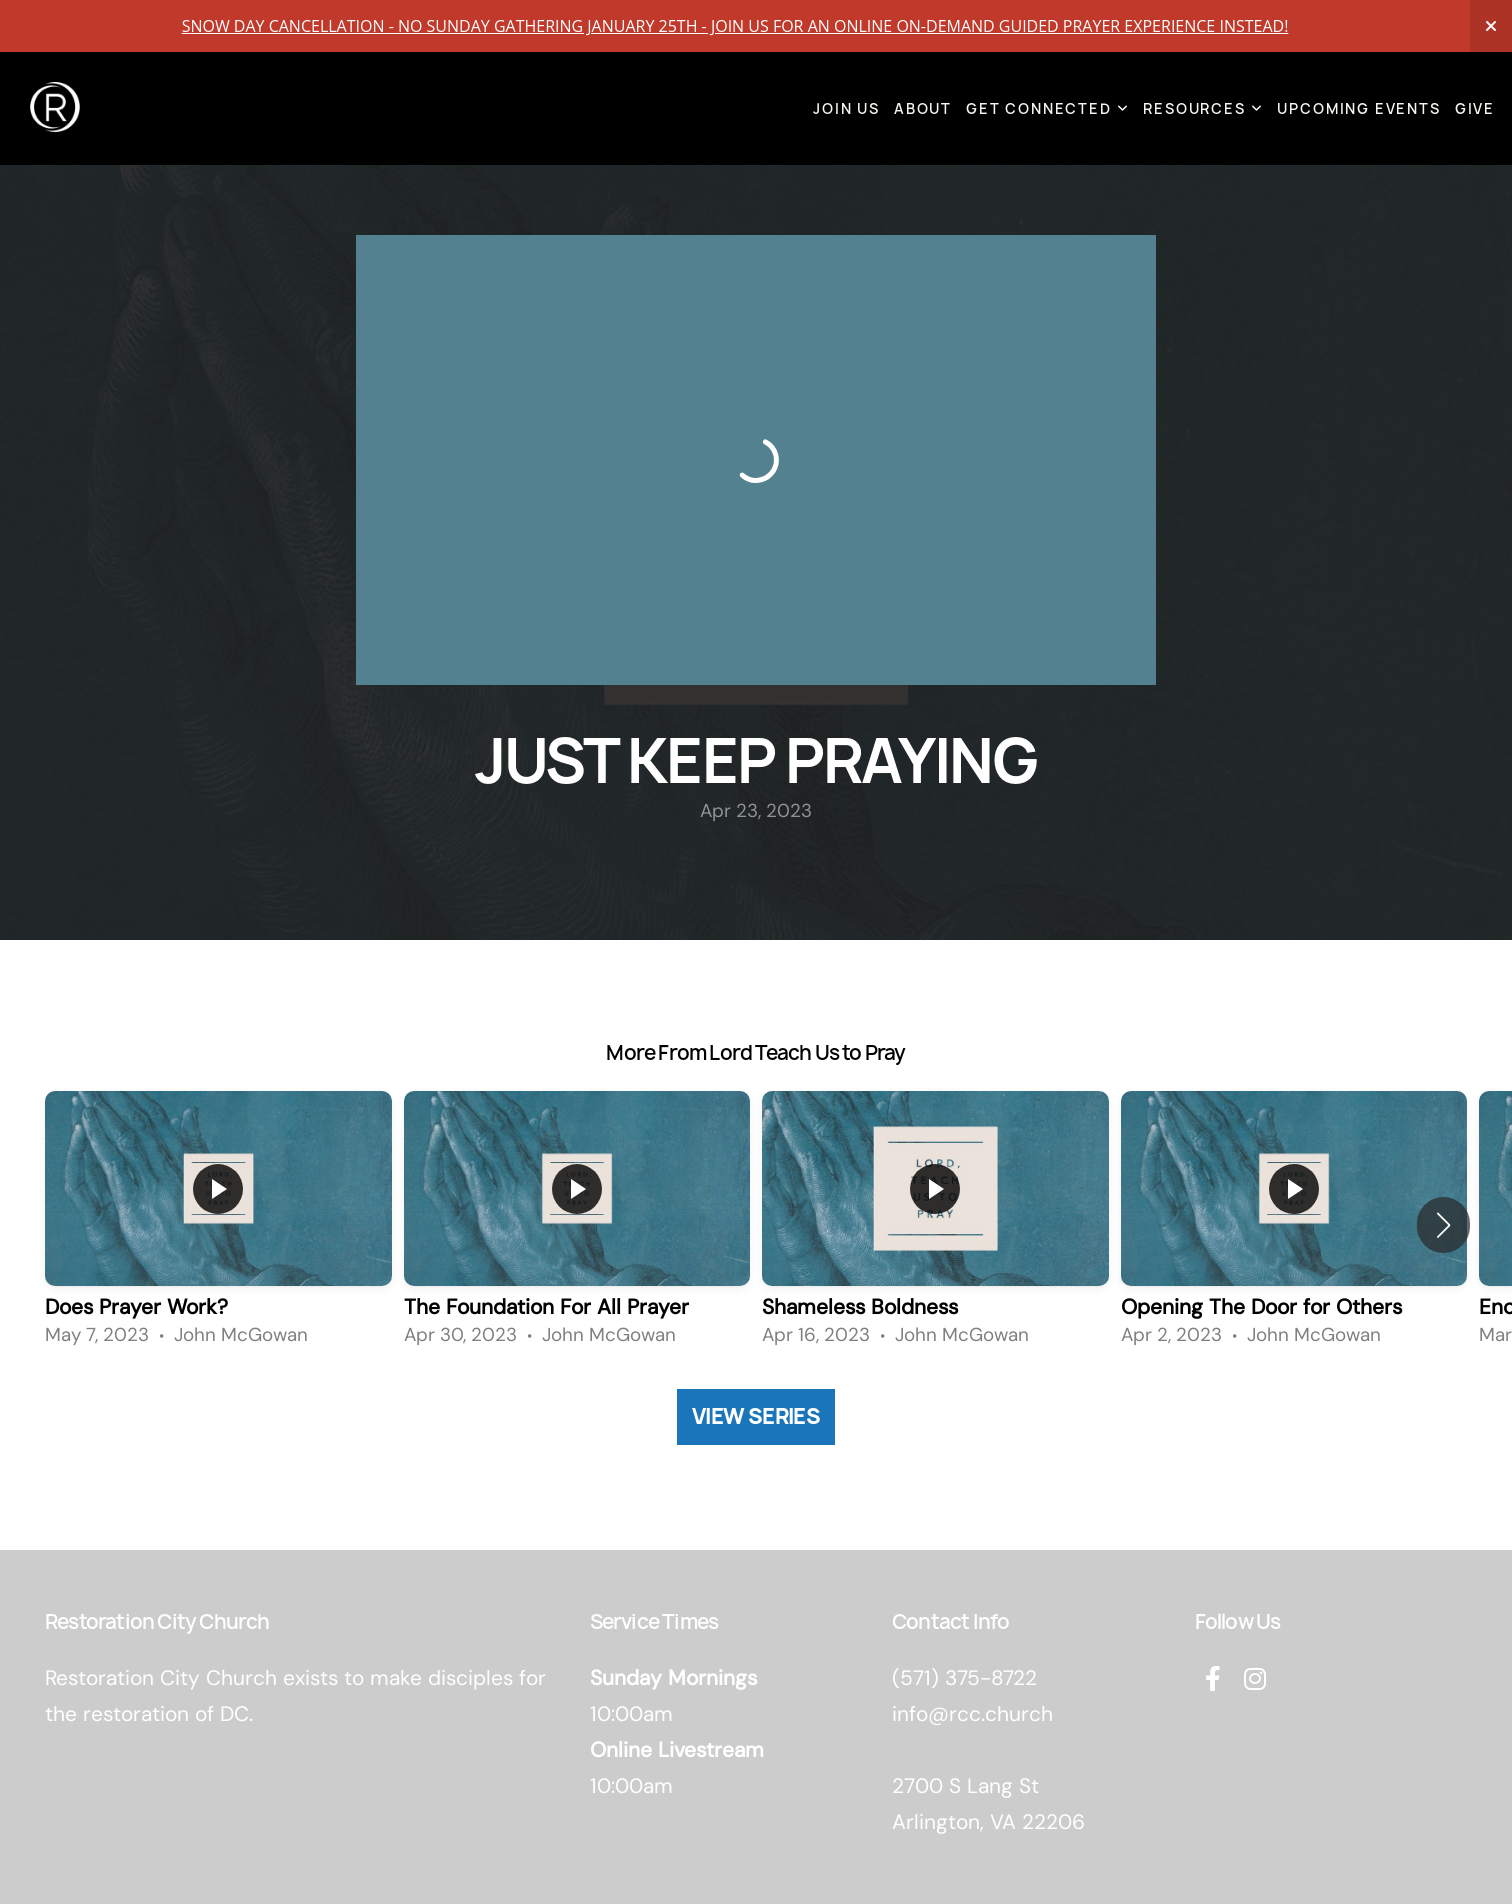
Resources (1203, 108)
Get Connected (1047, 108)
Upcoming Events (1358, 108)
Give (1475, 108)
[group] (218, 1224)
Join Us (846, 108)
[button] (1443, 1225)
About (923, 108)
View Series (756, 1416)
